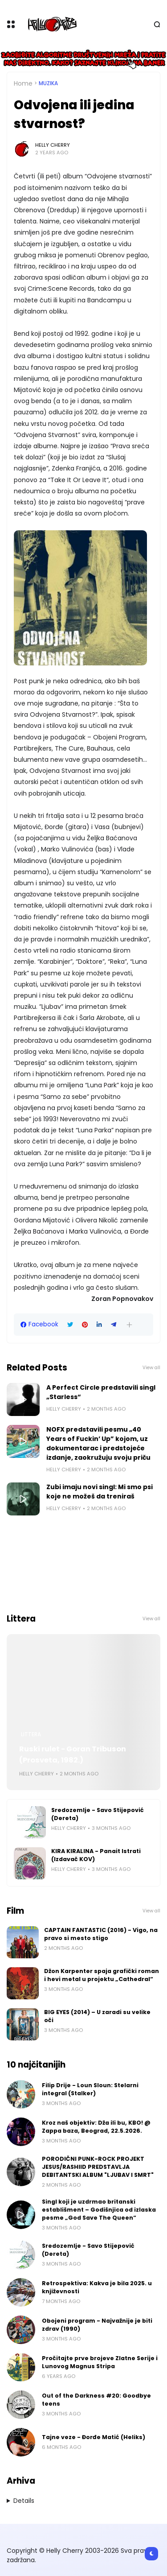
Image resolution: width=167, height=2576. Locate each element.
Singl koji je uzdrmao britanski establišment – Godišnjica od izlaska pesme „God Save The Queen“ (99, 2209)
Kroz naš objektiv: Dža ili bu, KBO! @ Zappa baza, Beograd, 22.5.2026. (96, 2126)
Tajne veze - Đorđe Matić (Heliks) (93, 2437)
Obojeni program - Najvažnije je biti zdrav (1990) (97, 2324)
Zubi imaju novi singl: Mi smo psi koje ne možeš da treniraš (99, 1491)
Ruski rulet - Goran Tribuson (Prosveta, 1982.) (72, 1754)
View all (151, 1367)
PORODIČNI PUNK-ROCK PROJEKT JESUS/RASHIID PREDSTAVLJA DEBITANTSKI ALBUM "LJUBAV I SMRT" (98, 2167)
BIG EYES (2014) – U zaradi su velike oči (97, 2016)
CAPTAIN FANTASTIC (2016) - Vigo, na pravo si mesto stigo (101, 1934)
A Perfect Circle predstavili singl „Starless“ (100, 1392)
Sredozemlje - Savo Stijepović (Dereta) (97, 1814)
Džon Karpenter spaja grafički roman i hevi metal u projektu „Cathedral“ (101, 1975)
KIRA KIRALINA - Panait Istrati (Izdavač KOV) (96, 1855)
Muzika (48, 83)
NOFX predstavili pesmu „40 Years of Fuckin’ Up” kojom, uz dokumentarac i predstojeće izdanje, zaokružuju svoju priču (98, 1443)
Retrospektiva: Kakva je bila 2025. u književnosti (97, 2287)
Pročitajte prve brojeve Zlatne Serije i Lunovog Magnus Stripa (100, 2362)
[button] (129, 1325)
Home (23, 83)
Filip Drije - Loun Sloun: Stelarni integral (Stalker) (90, 2089)
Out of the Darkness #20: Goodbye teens (96, 2399)
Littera (31, 1734)
